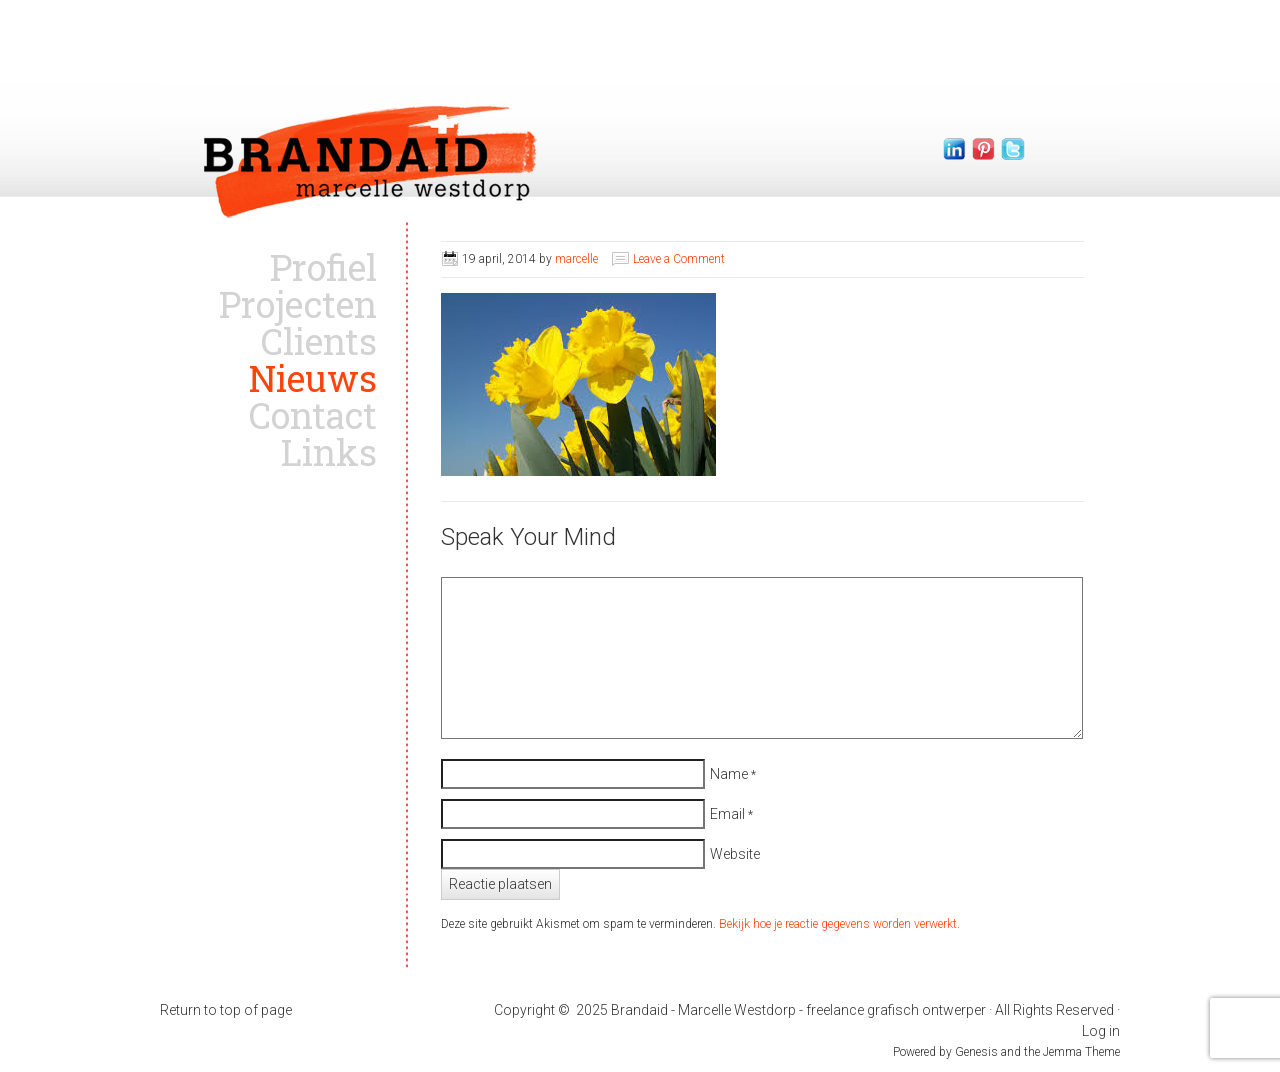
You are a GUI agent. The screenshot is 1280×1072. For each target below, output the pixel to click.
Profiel (323, 267)
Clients (319, 341)
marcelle (576, 259)
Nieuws (313, 378)
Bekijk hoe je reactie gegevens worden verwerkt (838, 924)
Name (729, 774)
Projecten (298, 304)
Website (735, 854)
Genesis (978, 1052)
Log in (1101, 1031)
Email (727, 814)
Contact (313, 415)
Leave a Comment (679, 259)
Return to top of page (226, 1010)
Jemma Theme (1081, 1052)
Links (329, 452)
